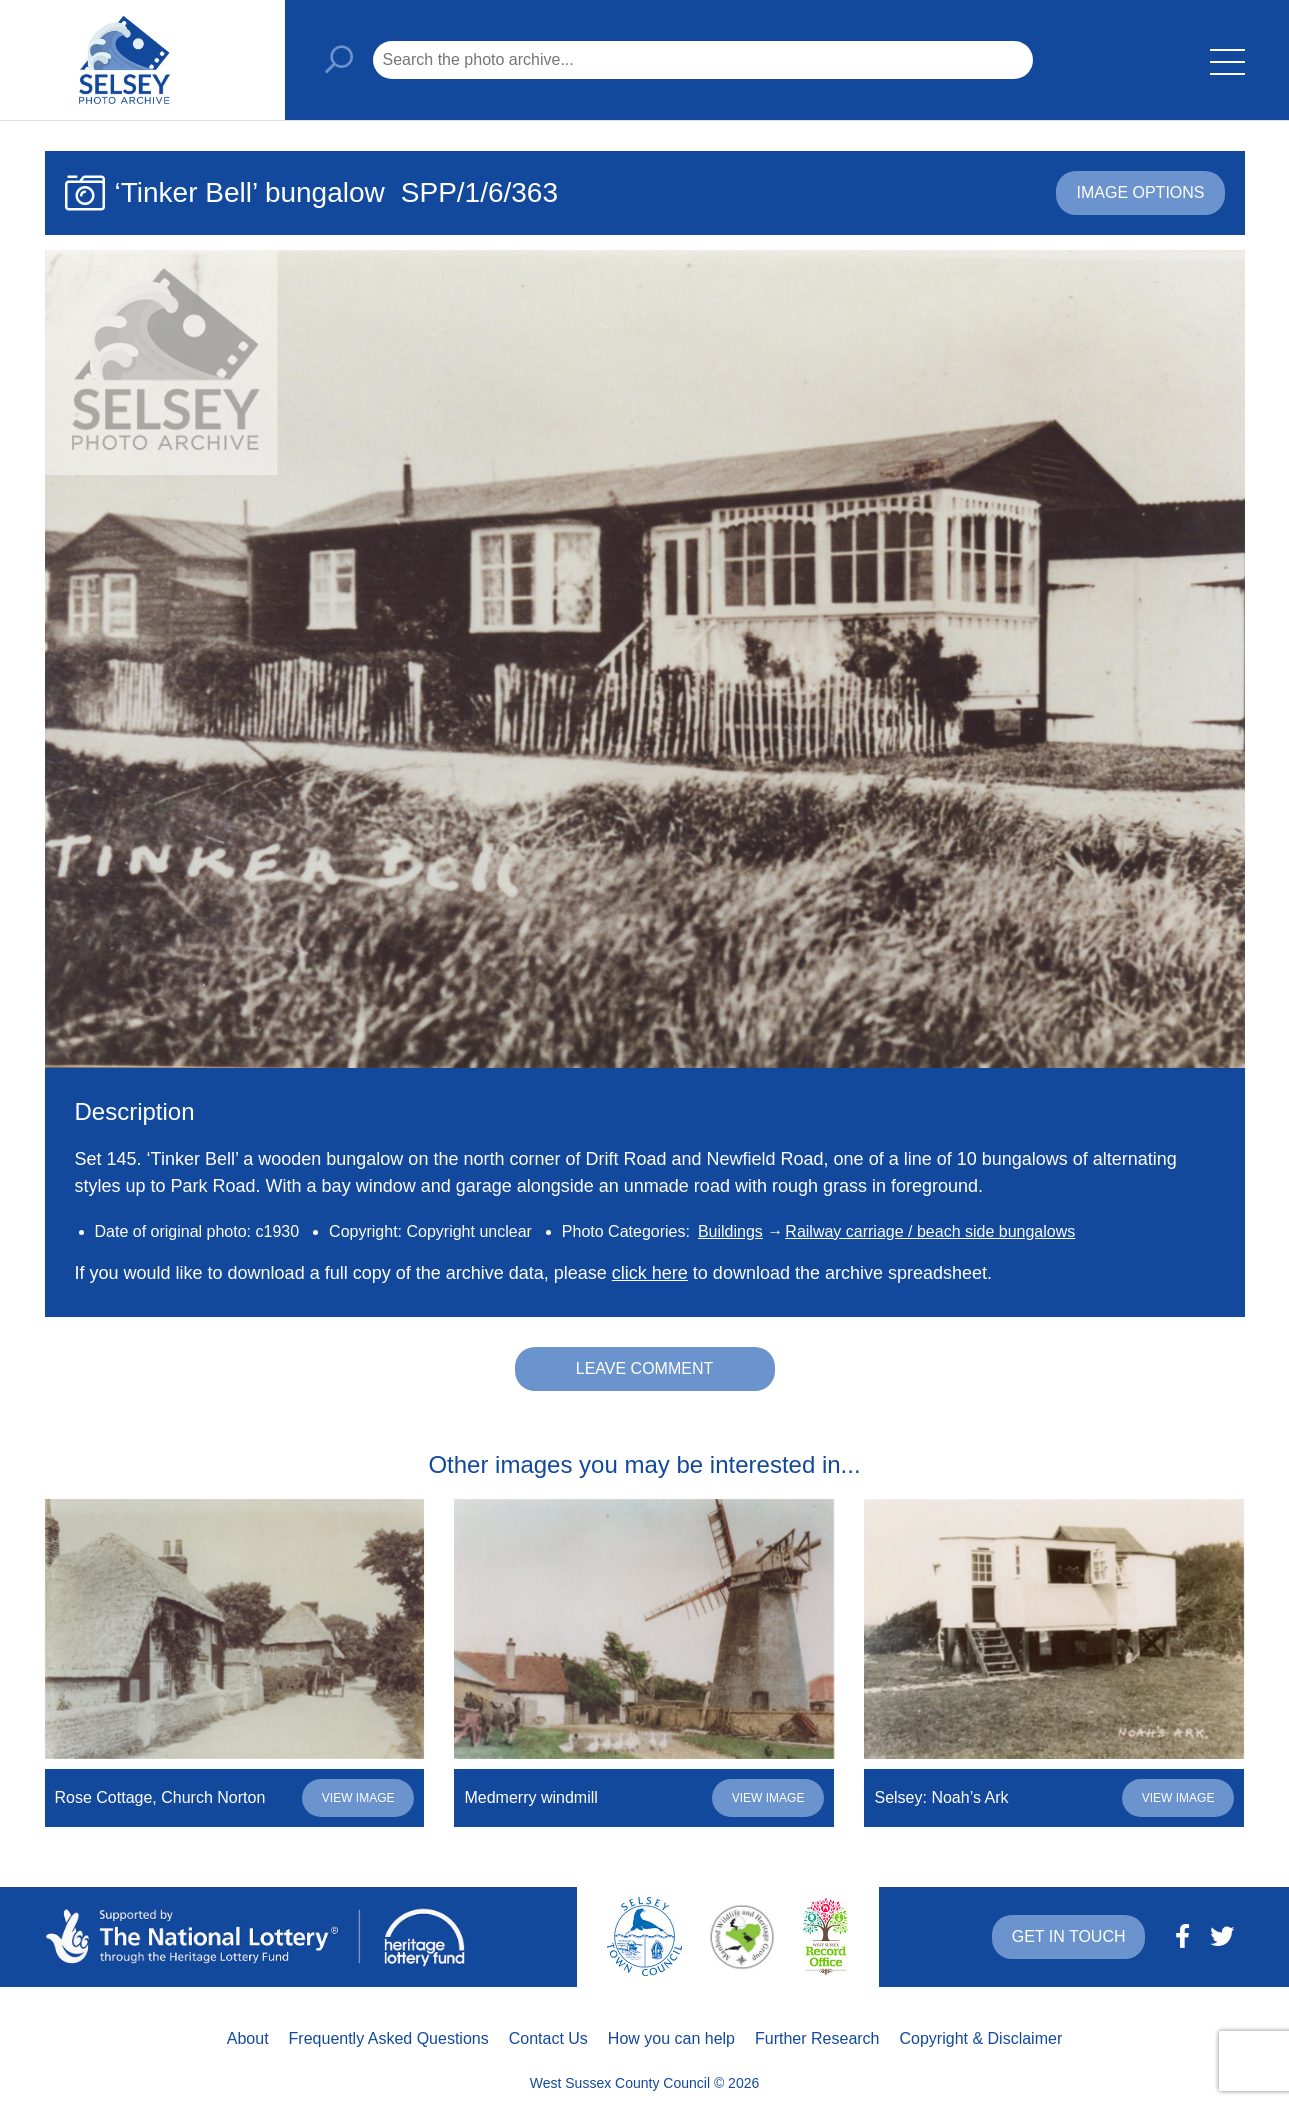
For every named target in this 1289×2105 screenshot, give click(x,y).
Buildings (730, 1231)
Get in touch (1069, 1936)
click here (650, 1273)
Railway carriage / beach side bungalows (930, 1231)
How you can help (671, 2038)
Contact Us (548, 2038)
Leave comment (645, 1368)
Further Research (817, 2038)
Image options (1140, 192)
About (248, 2038)
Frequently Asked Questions (389, 2038)
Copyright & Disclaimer (981, 2038)
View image (358, 1798)
